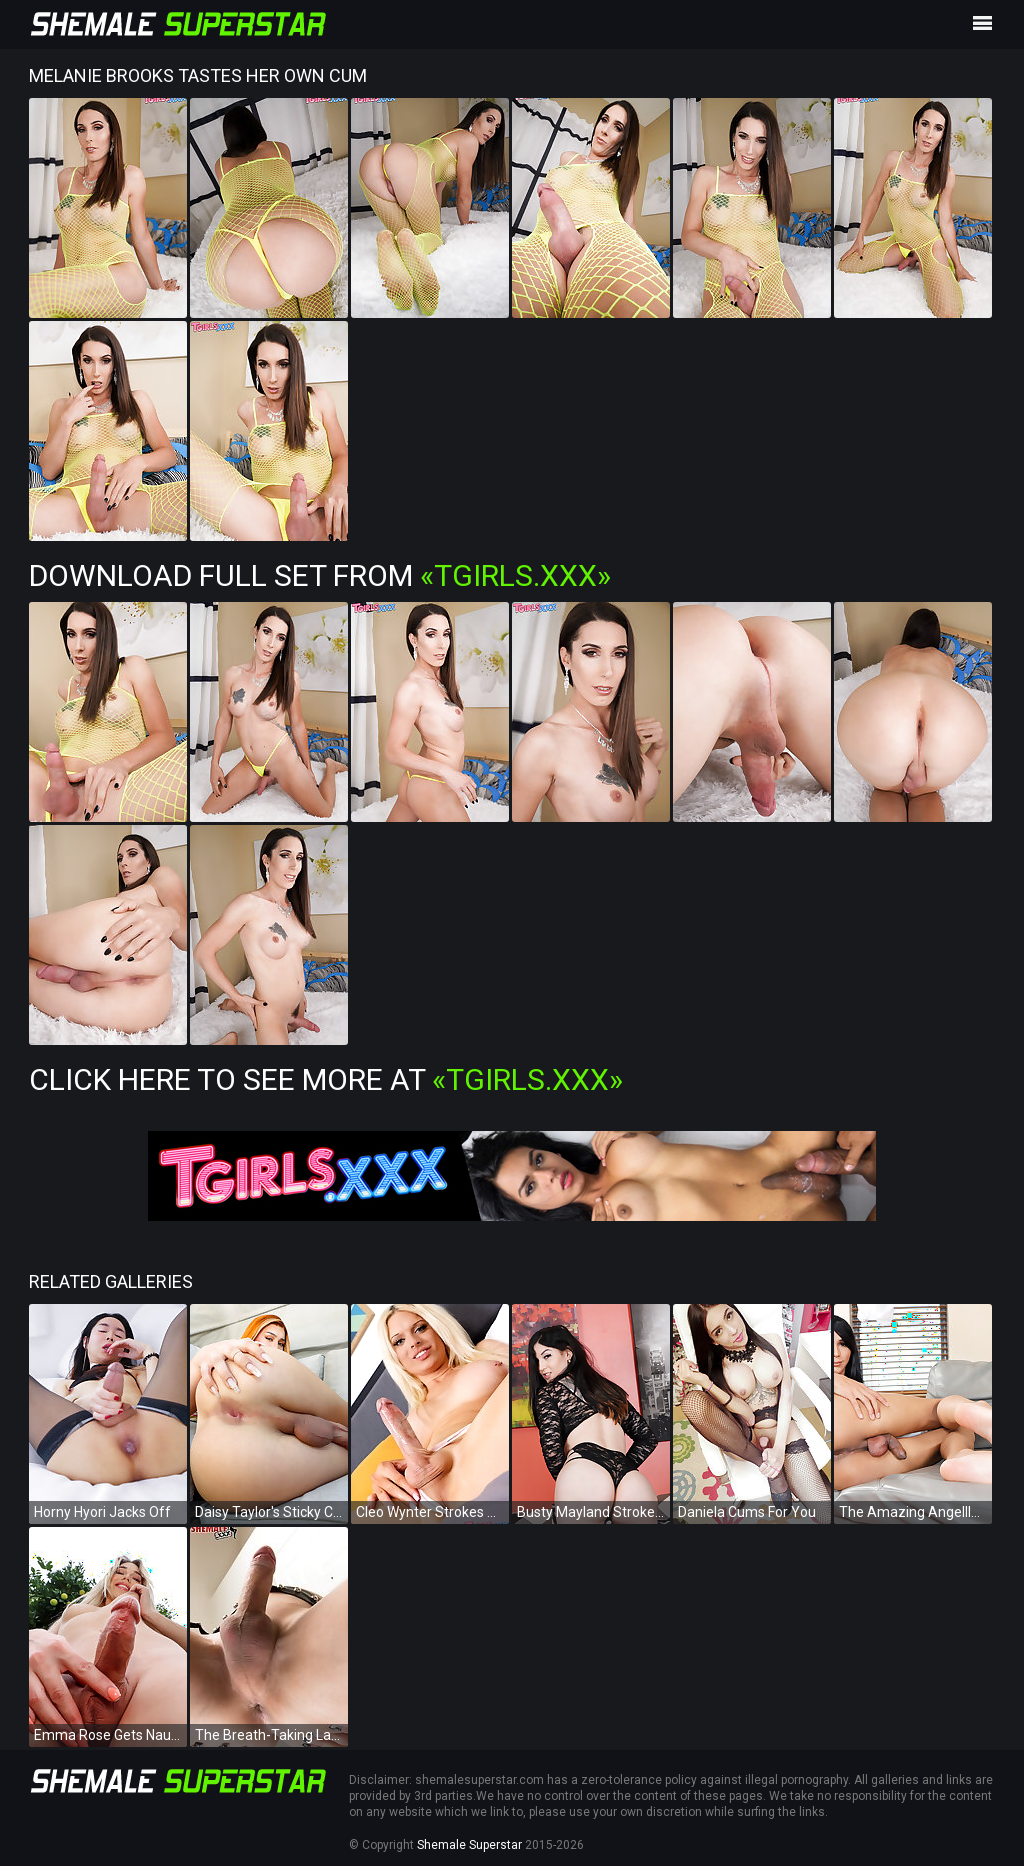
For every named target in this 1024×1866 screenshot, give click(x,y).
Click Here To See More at (326, 1079)
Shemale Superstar (469, 1845)
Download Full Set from (320, 575)
